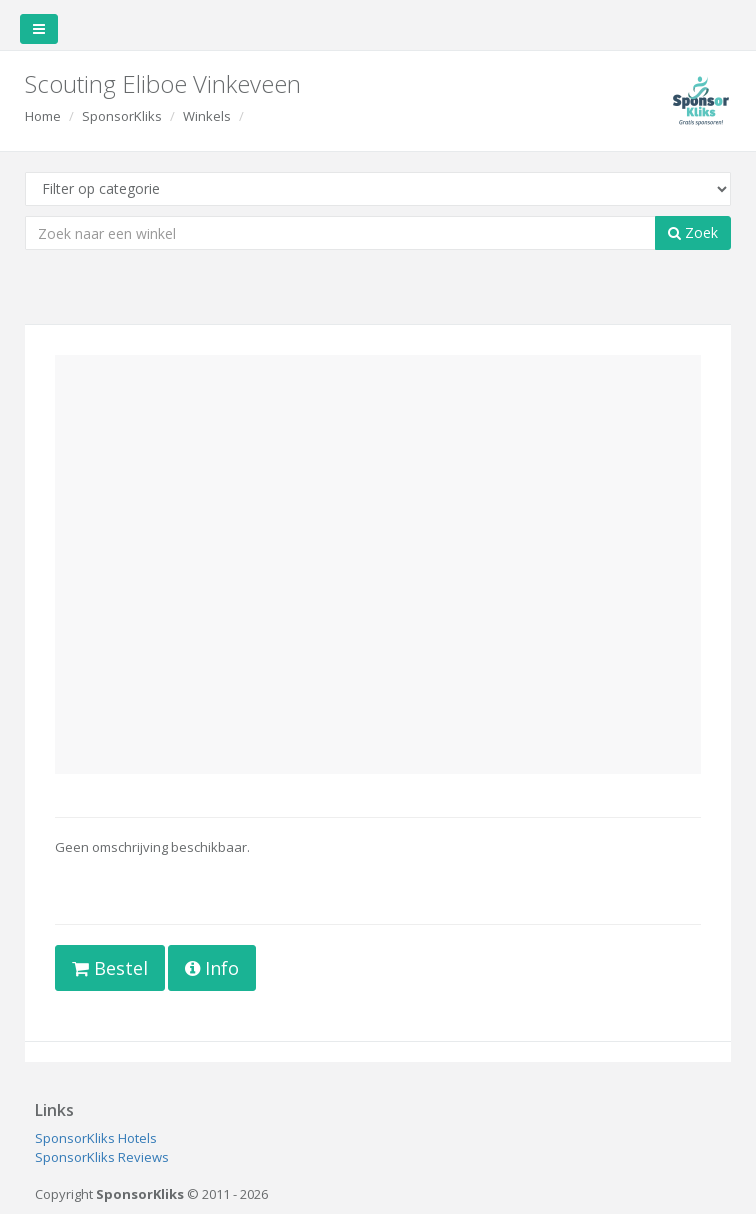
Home (43, 116)
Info (212, 968)
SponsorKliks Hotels (96, 1138)
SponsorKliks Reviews (102, 1157)
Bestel (110, 968)
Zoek (693, 232)
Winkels (207, 116)
